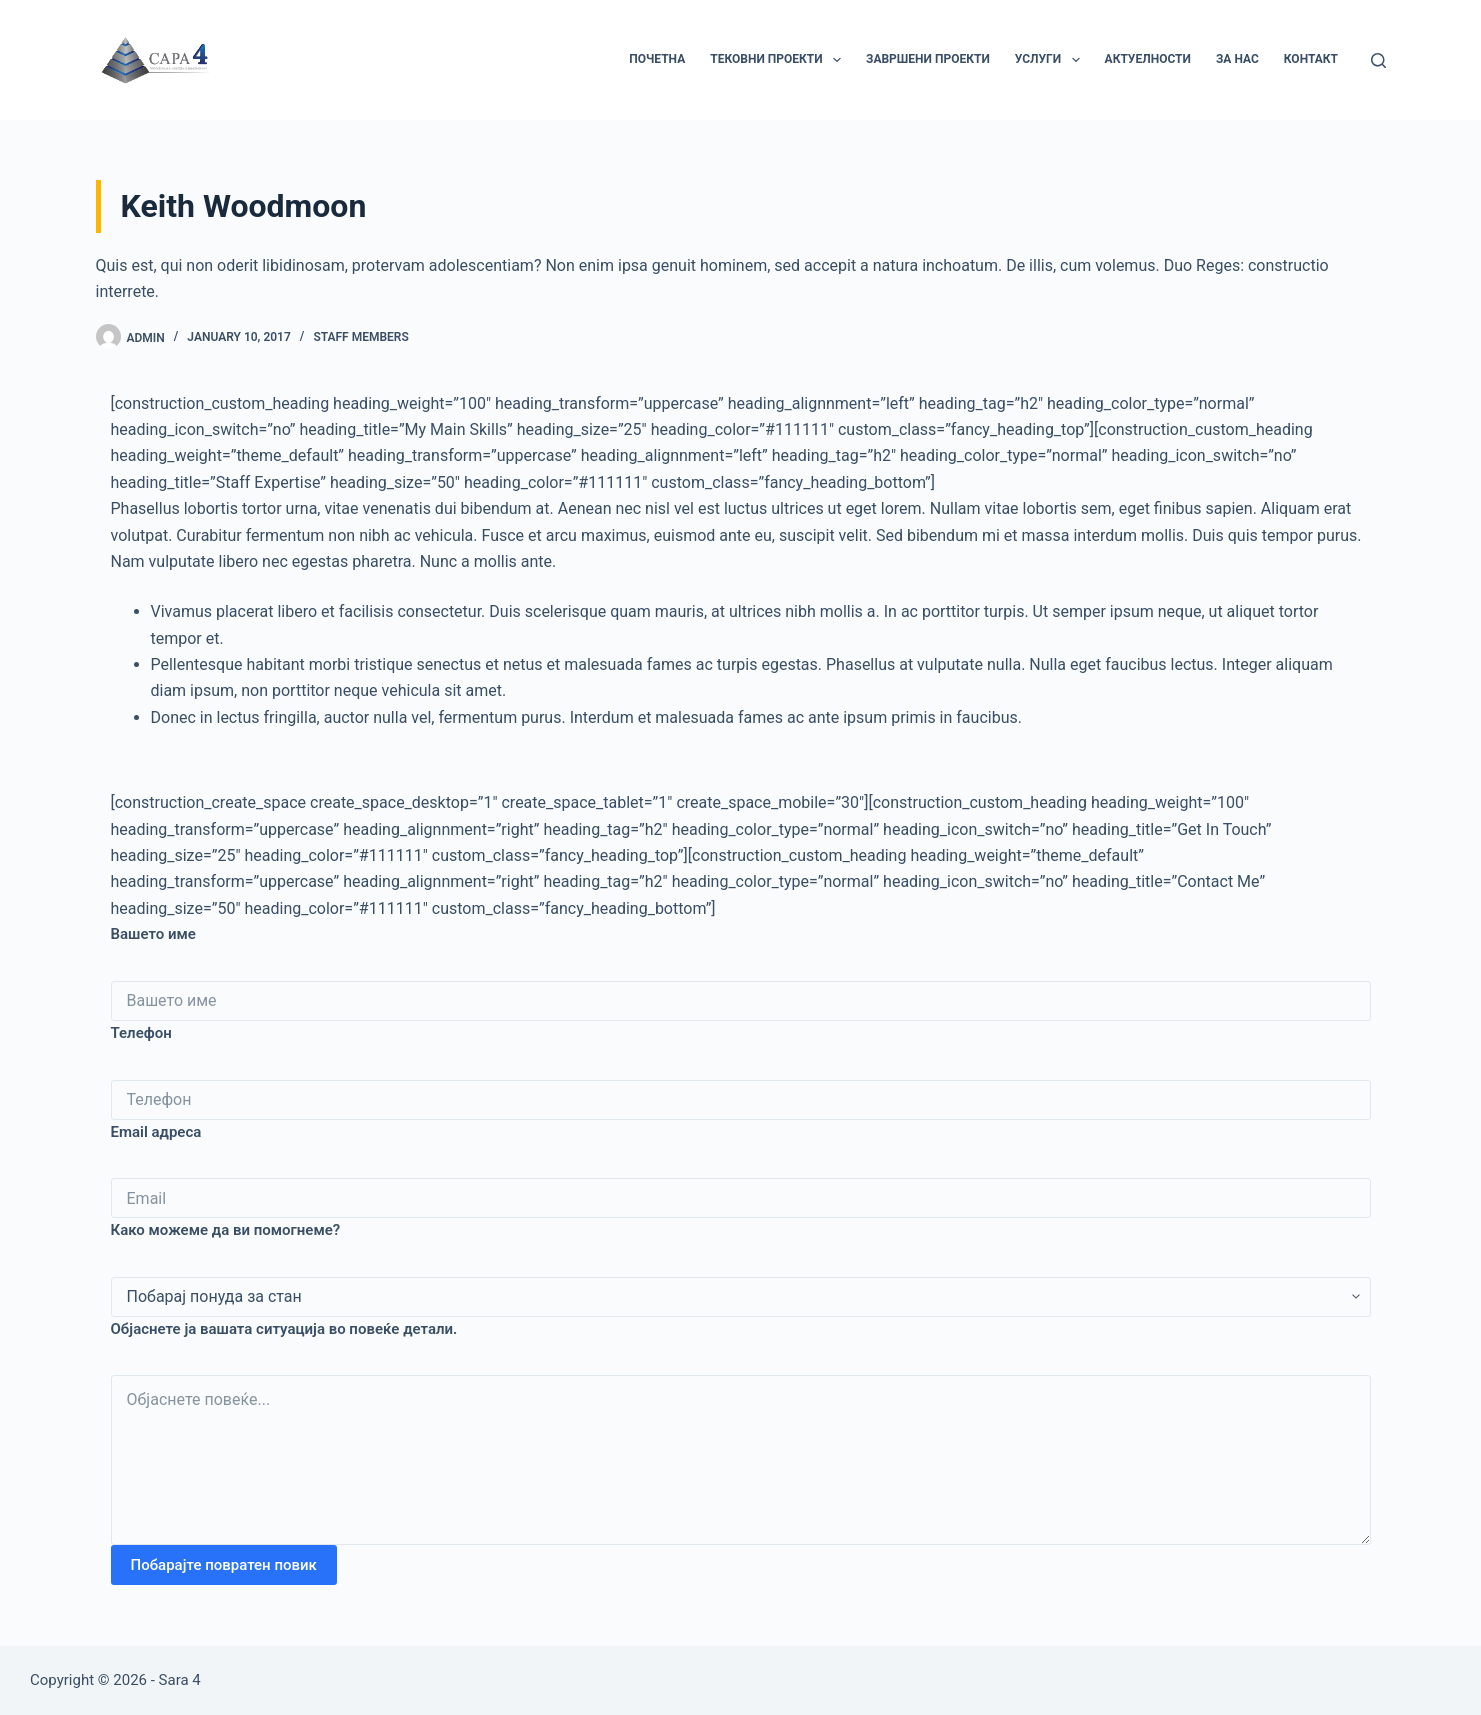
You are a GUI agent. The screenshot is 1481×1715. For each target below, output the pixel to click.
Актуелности (1148, 59)
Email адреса (156, 1132)
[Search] (1378, 60)
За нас (1237, 59)
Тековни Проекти (779, 60)
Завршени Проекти (928, 59)
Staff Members (360, 337)
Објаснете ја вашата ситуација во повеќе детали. (284, 1329)
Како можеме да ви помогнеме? (226, 1230)
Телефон (141, 1033)
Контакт (1311, 59)
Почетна (657, 59)
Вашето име (153, 934)
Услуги (1051, 60)
